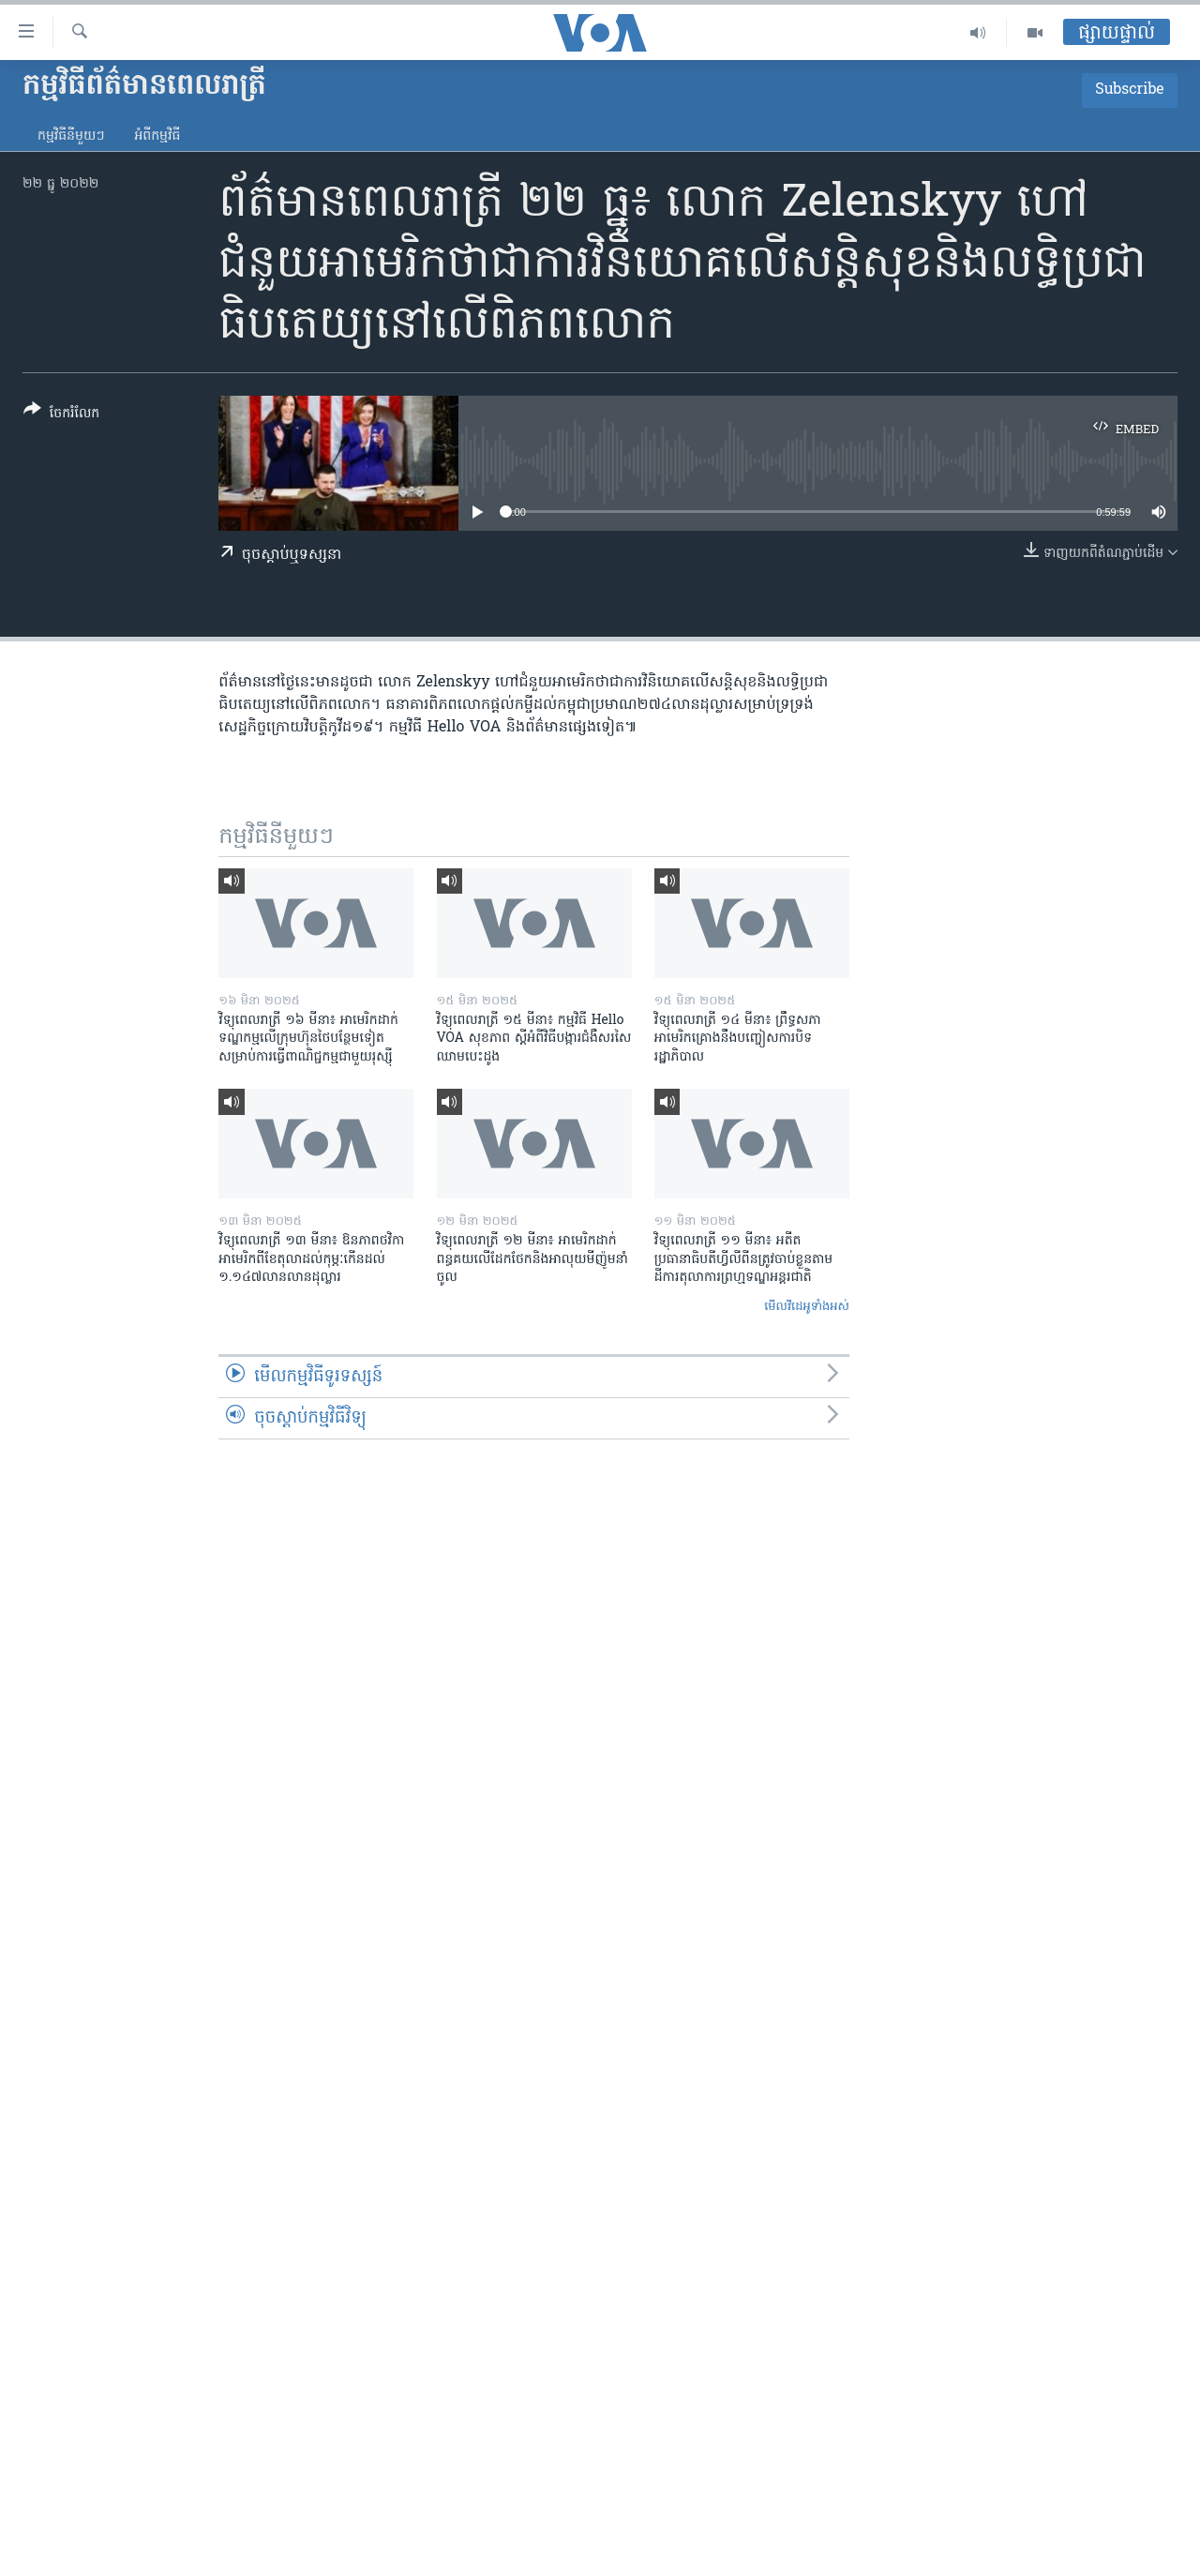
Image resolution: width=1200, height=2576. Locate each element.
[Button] (61, 415)
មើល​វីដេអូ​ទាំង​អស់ (806, 1307)
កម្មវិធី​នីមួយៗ (71, 136)
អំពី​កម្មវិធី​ (157, 136)
